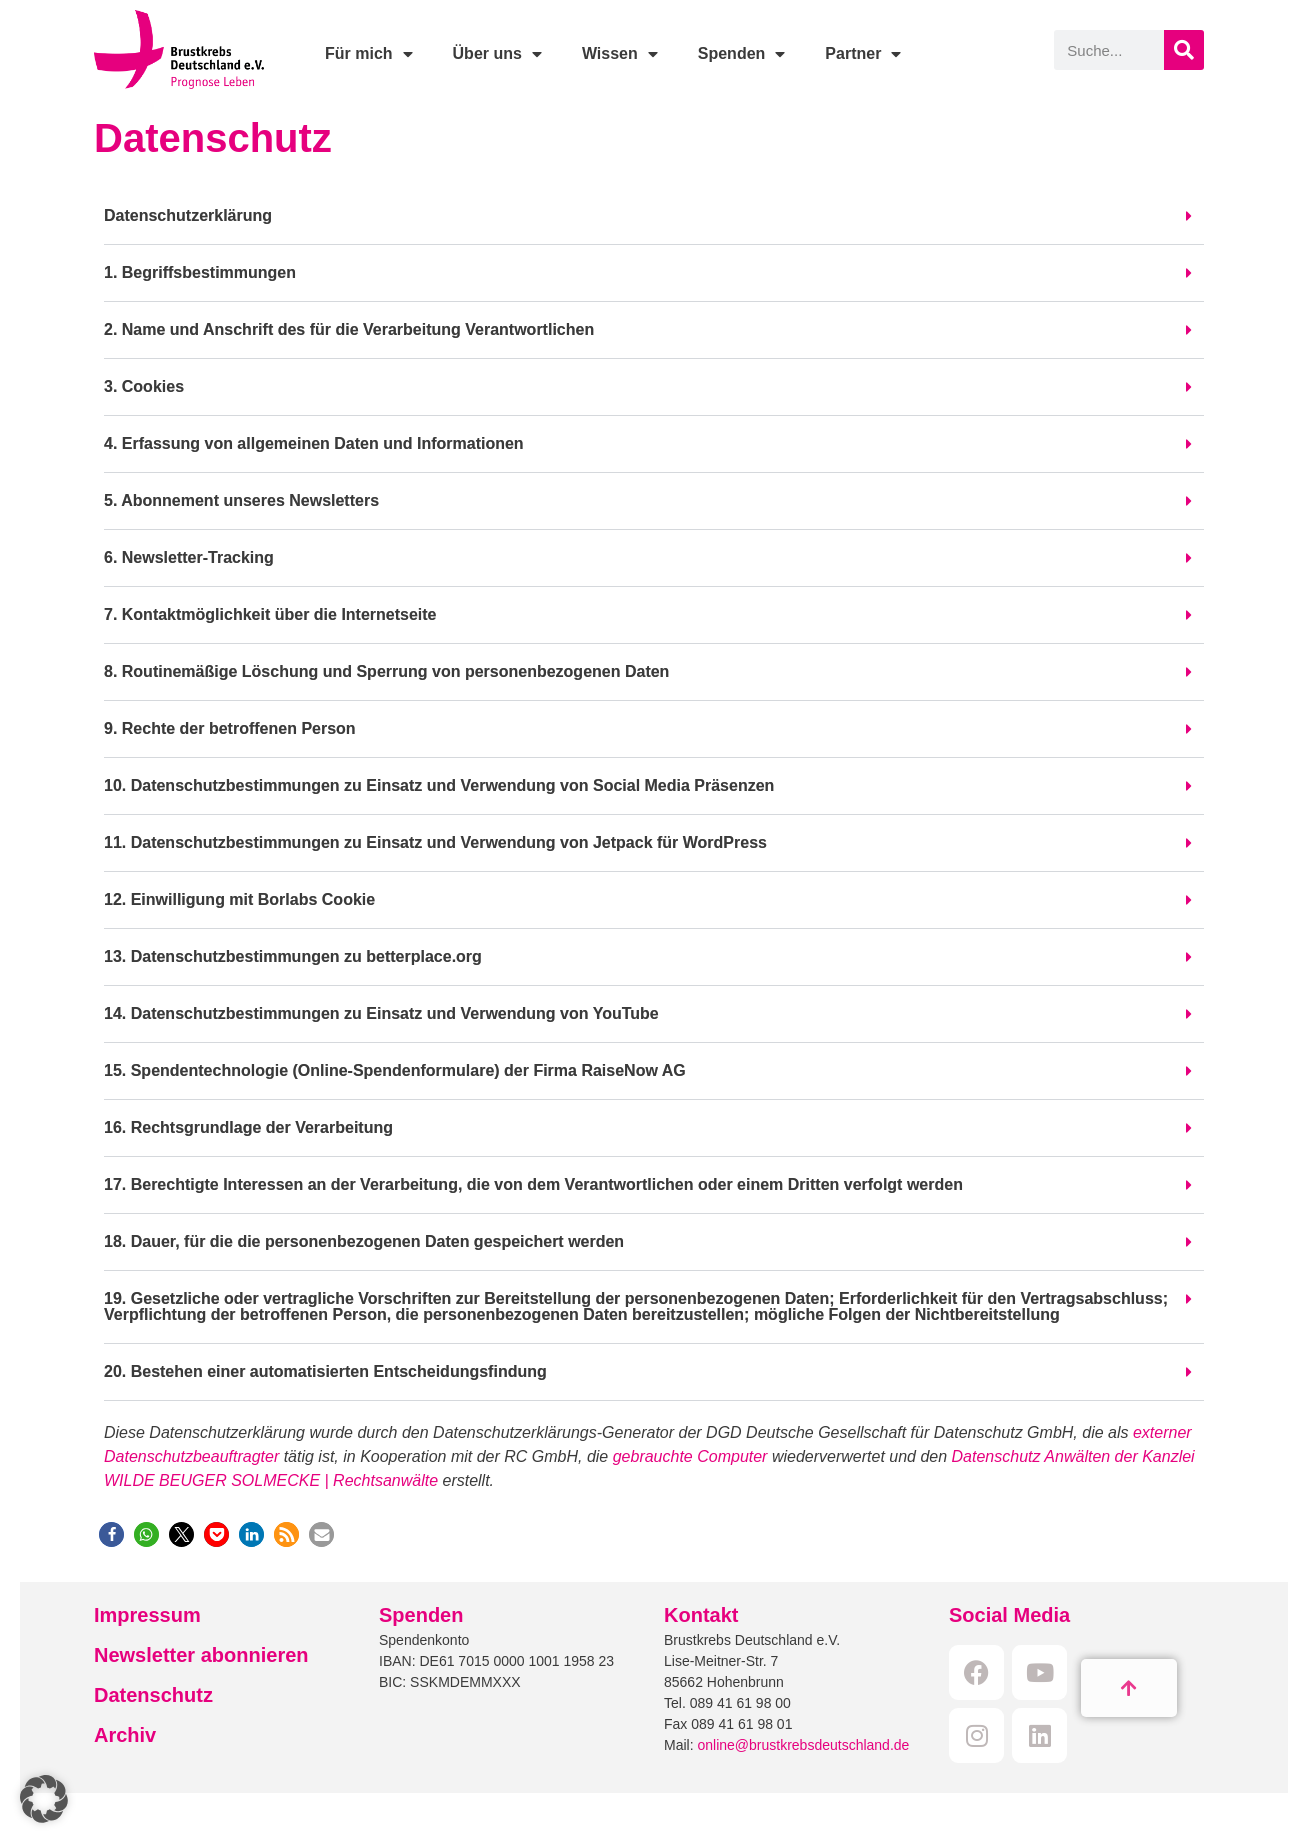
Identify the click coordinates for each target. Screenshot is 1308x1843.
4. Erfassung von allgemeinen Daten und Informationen (314, 443)
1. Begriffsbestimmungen (200, 272)
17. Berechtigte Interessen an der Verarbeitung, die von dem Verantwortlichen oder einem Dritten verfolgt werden (533, 1184)
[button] (654, 216)
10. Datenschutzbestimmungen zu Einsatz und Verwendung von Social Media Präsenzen (439, 785)
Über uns (497, 54)
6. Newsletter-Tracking (189, 557)
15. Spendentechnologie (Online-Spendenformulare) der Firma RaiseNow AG (395, 1070)
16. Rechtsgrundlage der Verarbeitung (248, 1127)
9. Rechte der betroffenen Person (230, 728)
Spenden (742, 54)
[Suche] (1184, 50)
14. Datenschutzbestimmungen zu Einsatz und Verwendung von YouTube (381, 1013)
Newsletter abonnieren (201, 1655)
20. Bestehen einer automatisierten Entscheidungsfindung (325, 1371)
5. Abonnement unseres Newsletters (241, 500)
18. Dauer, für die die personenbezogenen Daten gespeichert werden (364, 1241)
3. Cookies (144, 386)
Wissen (620, 54)
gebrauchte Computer (690, 1456)
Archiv (125, 1735)
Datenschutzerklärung (188, 215)
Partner (863, 54)
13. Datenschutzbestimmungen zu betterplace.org (293, 956)
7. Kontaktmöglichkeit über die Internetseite (270, 614)
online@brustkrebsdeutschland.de (803, 1745)
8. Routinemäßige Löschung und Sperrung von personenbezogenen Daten (386, 671)
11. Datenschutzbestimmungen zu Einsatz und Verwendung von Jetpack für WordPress (435, 842)
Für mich (369, 54)
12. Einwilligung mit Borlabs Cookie (239, 899)
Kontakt (701, 1615)
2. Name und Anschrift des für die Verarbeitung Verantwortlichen (349, 329)
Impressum (147, 1615)
